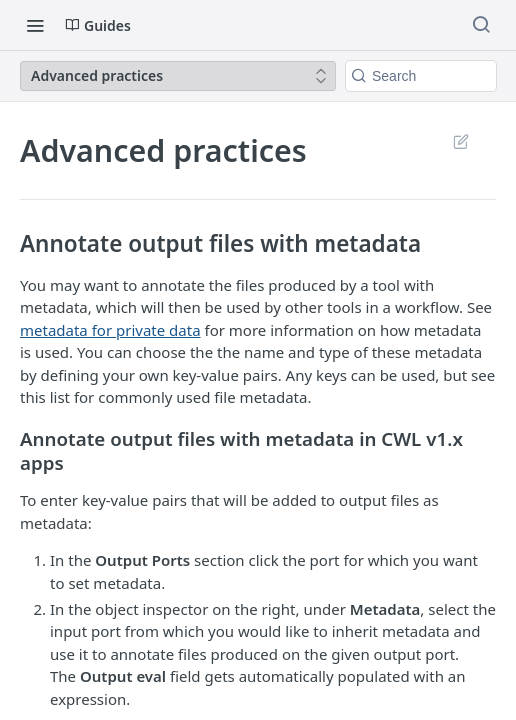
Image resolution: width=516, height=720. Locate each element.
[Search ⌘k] (481, 25)
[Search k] (421, 76)
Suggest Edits (460, 141)
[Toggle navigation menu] (35, 25)
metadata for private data (110, 330)
